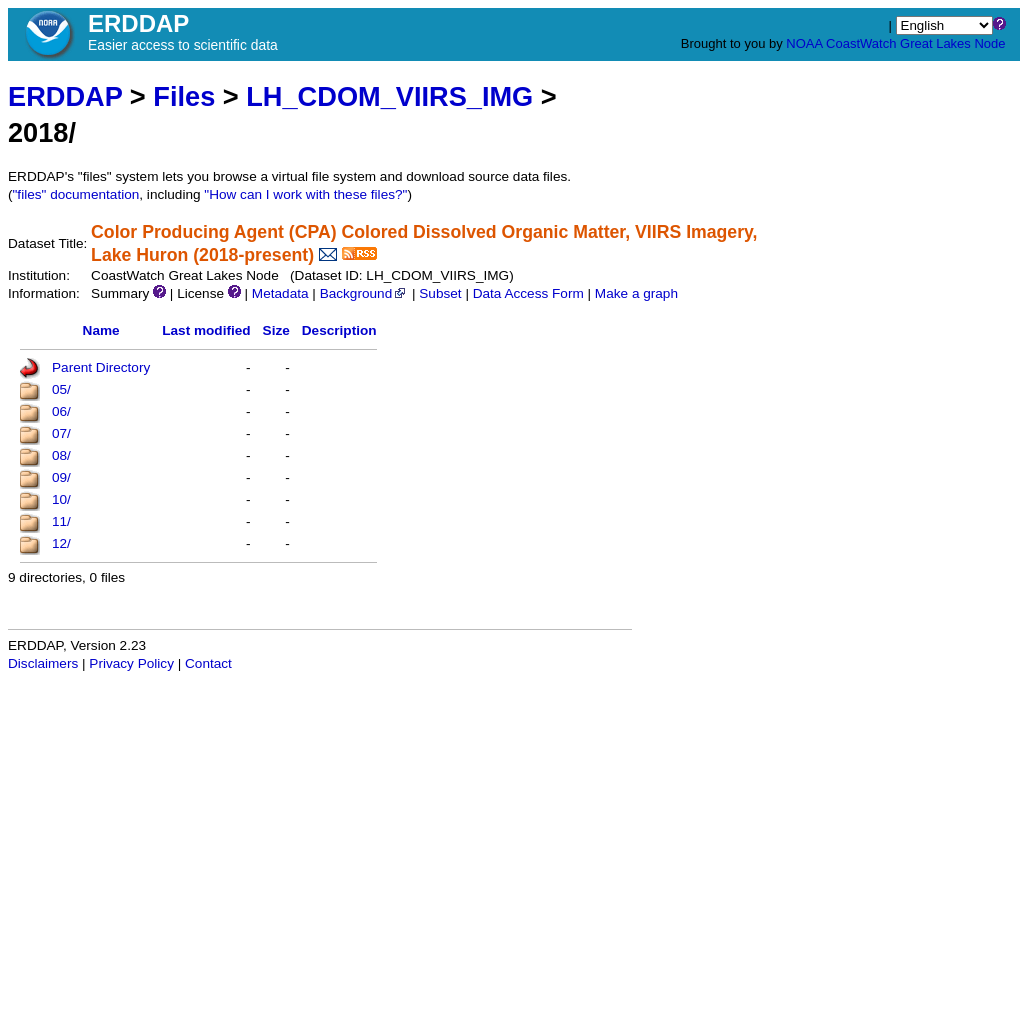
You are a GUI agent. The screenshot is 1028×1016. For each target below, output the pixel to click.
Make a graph (636, 293)
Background (364, 293)
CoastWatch (861, 43)
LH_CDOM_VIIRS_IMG (389, 96)
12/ (61, 543)
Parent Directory (101, 367)
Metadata (280, 293)
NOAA (804, 43)
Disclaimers (43, 663)
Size (276, 330)
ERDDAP (65, 96)
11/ (61, 521)
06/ (61, 411)
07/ (61, 433)
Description (339, 330)
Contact (208, 663)
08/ (61, 455)
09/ (61, 477)
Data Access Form (528, 293)
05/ (61, 389)
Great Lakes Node (953, 43)
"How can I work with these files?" (305, 194)
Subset (440, 293)
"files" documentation (76, 194)
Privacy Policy (131, 663)
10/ (61, 499)
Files (184, 96)
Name (101, 330)
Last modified (206, 330)
